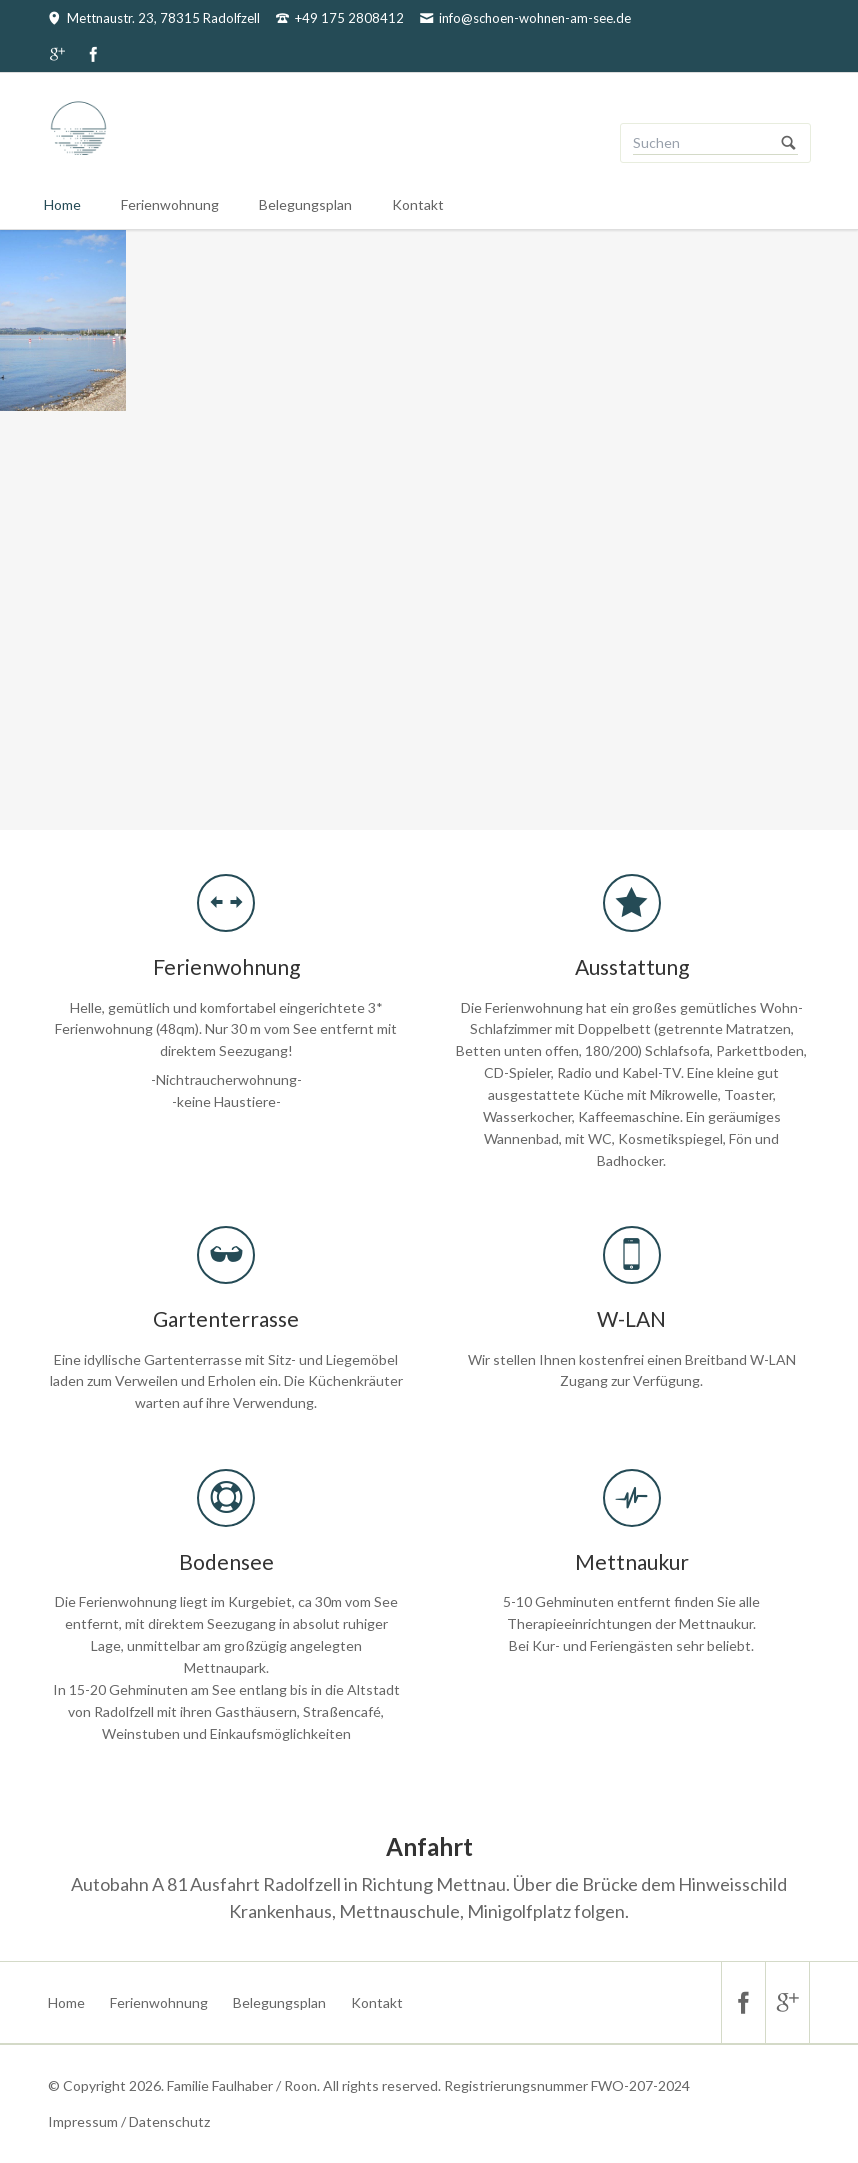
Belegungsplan (305, 204)
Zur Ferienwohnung (438, 683)
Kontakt (418, 204)
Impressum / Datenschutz (129, 2121)
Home (62, 204)
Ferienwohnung (170, 204)
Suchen (789, 143)
